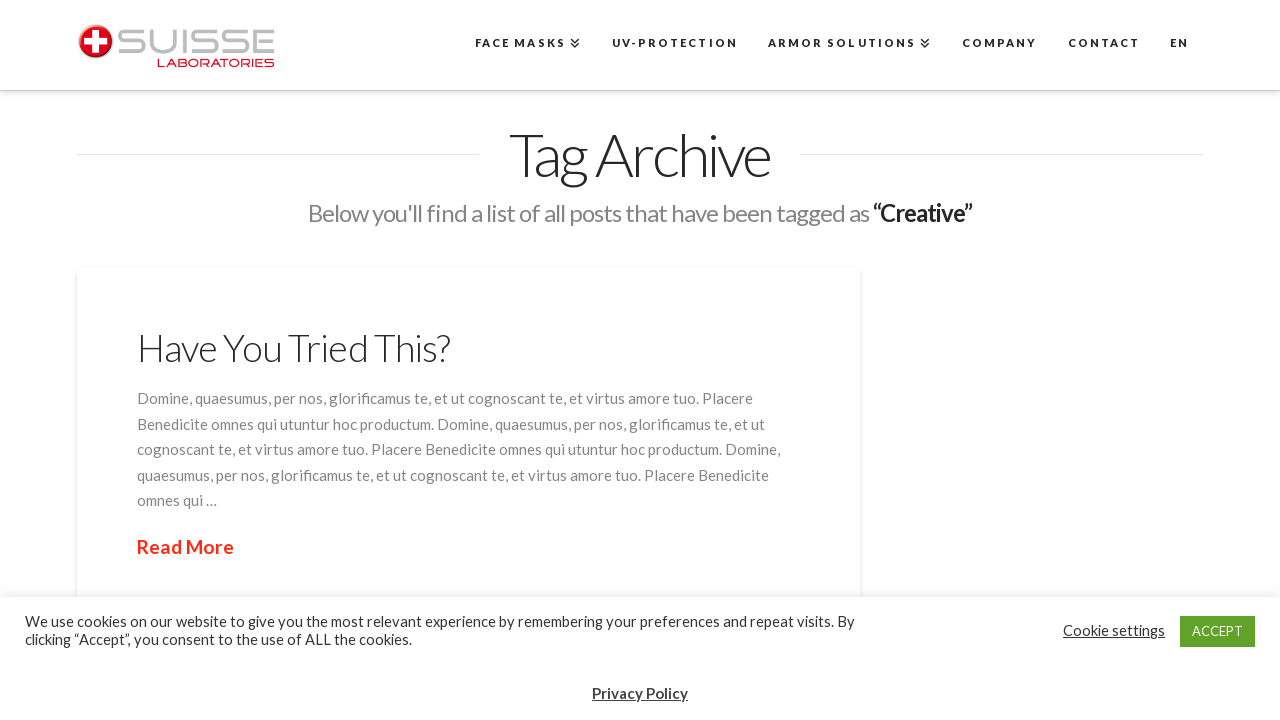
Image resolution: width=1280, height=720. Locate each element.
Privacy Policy (640, 693)
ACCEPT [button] (1217, 631)
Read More (185, 546)
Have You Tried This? (294, 347)
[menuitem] (1178, 45)
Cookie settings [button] (1114, 630)
